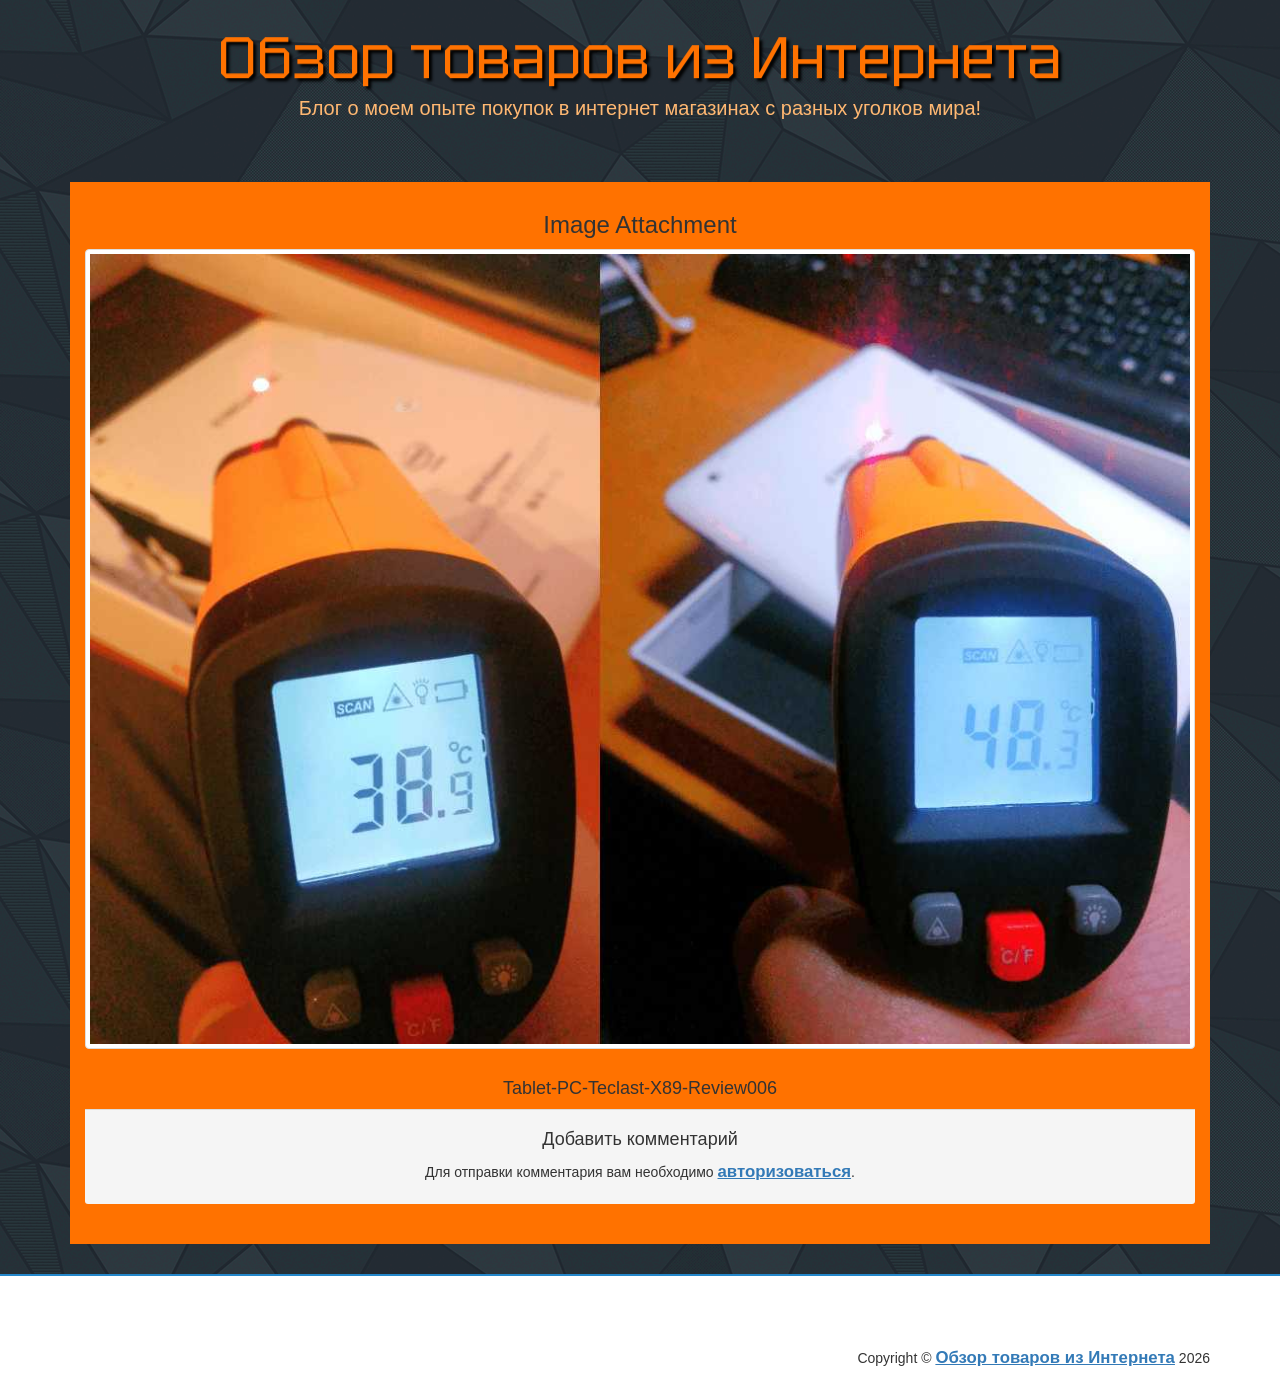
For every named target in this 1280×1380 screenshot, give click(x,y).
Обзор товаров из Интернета (640, 61)
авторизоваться (785, 1171)
